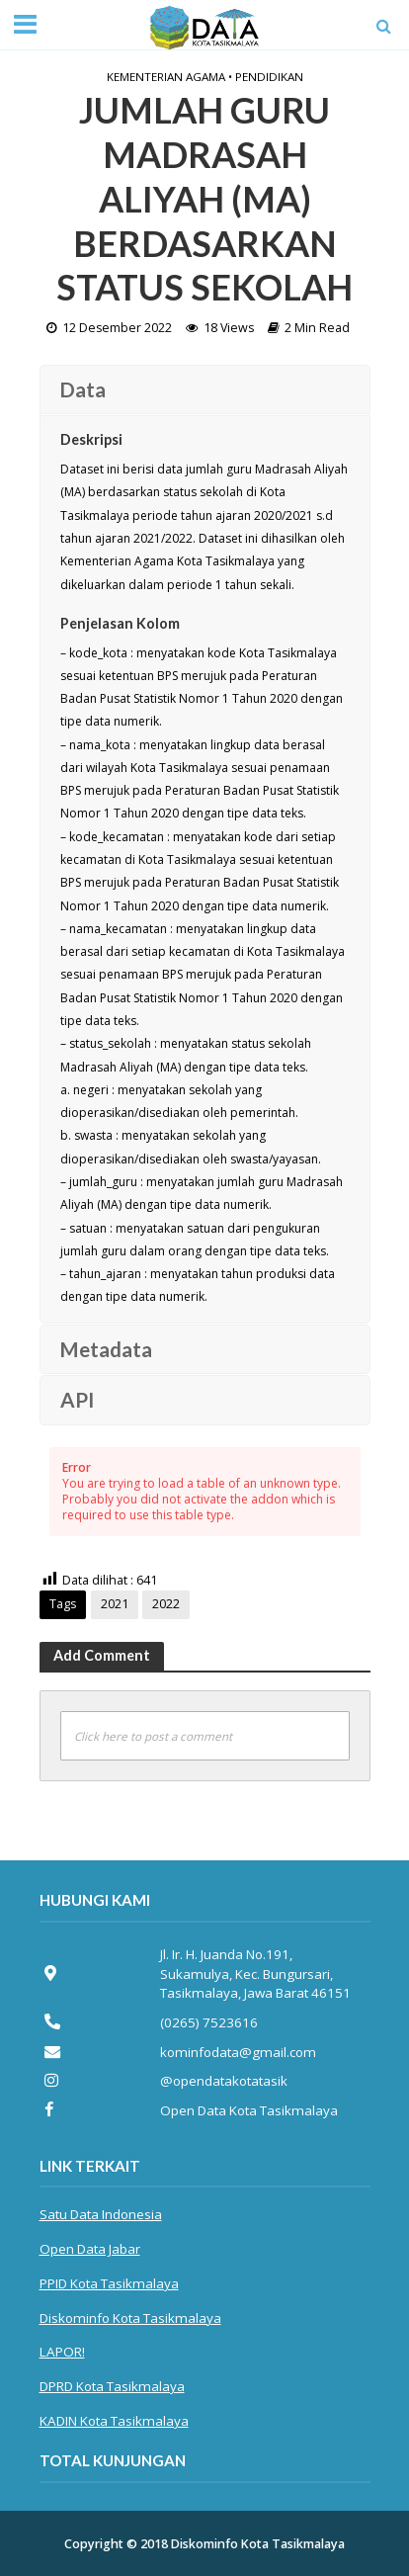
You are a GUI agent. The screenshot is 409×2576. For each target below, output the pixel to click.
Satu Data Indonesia (101, 2214)
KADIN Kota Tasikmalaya (114, 2421)
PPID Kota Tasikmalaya (109, 2283)
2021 (114, 1603)
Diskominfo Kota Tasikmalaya (130, 2318)
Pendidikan (269, 76)
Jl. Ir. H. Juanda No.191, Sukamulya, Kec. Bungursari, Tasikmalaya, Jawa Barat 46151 (255, 1973)
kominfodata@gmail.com (238, 2052)
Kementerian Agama (166, 76)
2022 (166, 1603)
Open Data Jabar (90, 2249)
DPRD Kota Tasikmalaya (112, 2386)
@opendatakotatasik (223, 2081)
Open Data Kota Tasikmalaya (249, 2110)
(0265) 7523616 (209, 2022)
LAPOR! (62, 2352)
